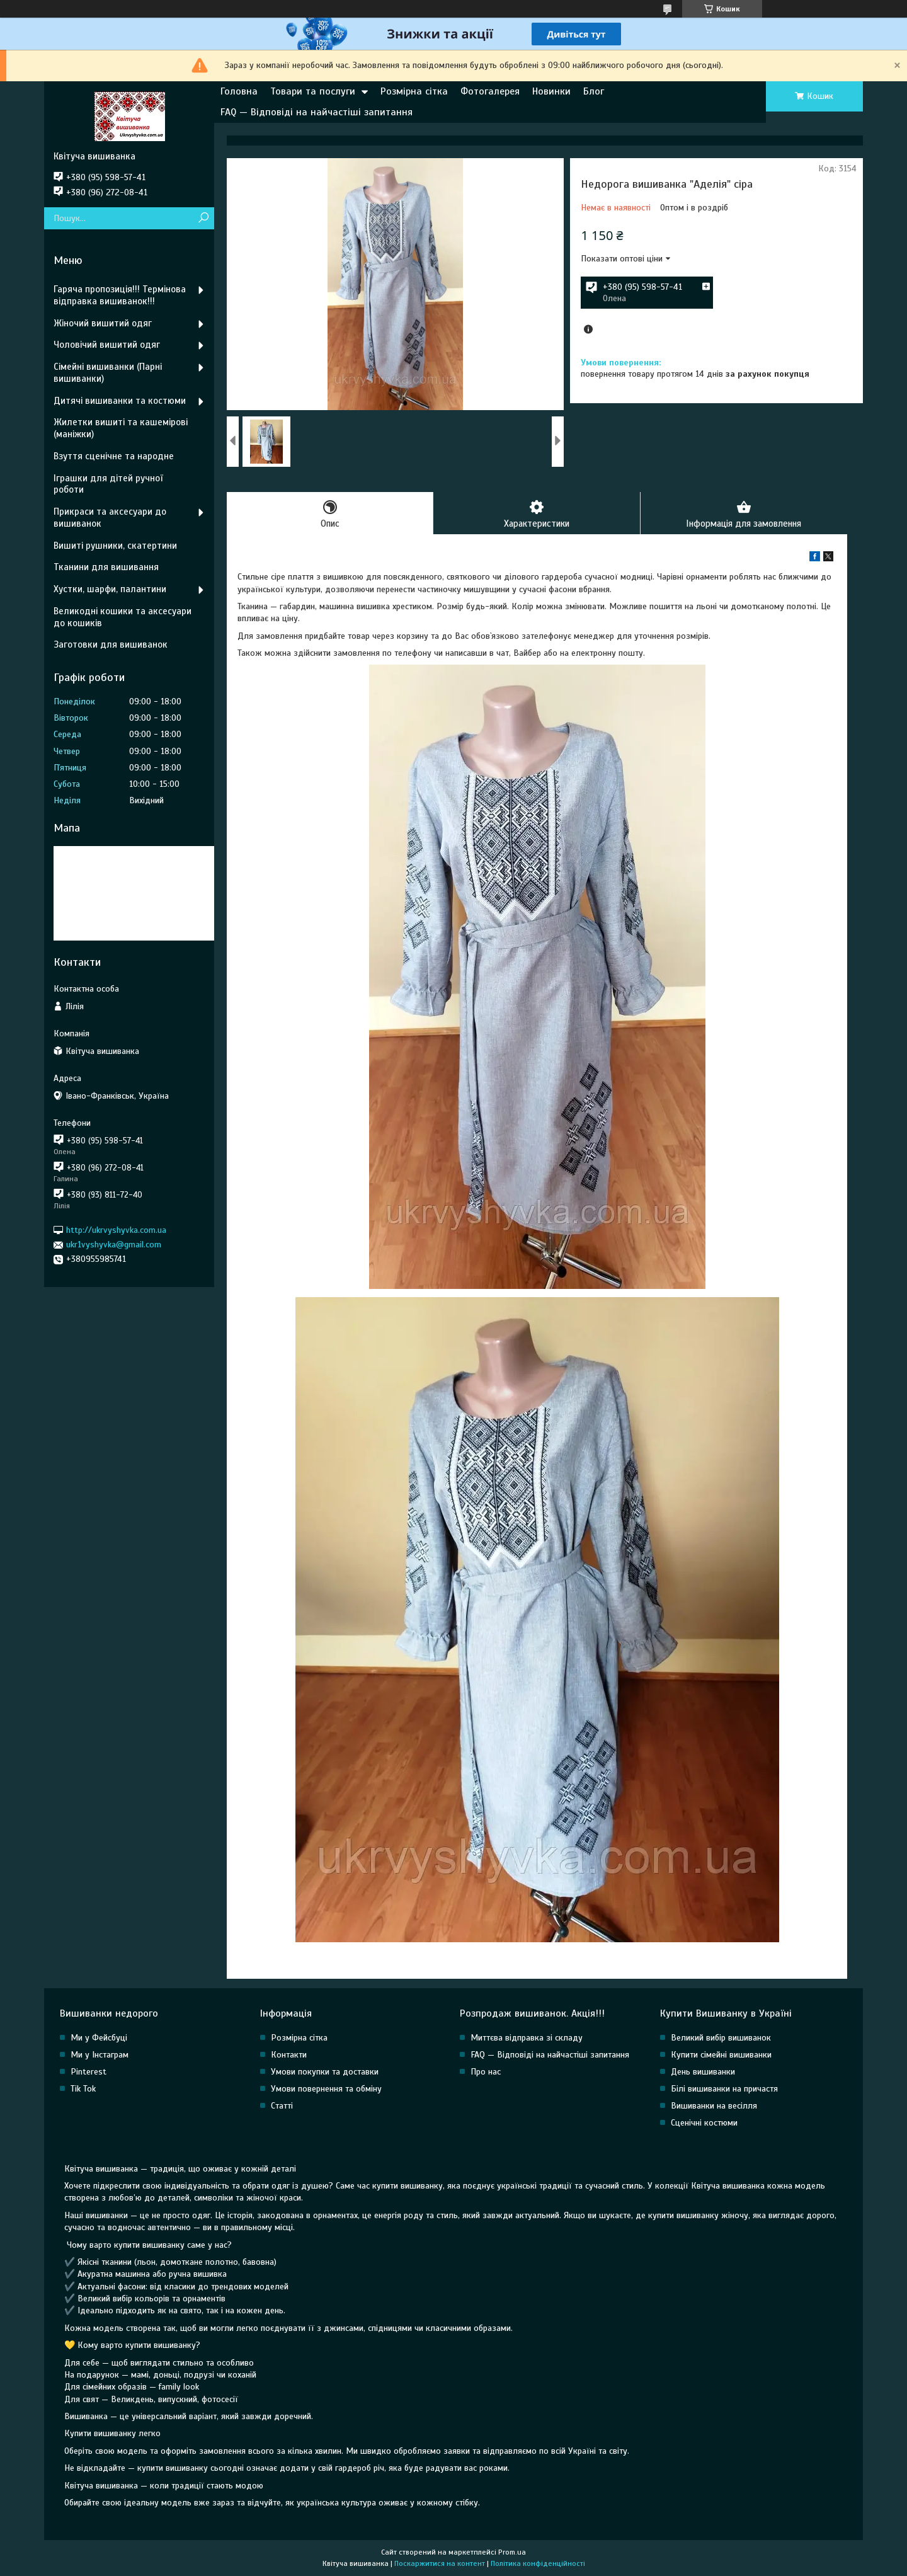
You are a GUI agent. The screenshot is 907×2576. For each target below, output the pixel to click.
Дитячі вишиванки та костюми (120, 400)
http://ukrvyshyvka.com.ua (116, 1230)
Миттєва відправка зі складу (527, 2037)
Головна (239, 91)
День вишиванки (703, 2071)
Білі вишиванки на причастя (724, 2088)
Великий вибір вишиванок (721, 2037)
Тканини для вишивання (106, 567)
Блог (593, 91)
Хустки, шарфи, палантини (110, 589)
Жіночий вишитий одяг (103, 323)
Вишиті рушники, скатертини (115, 545)
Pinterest (88, 2071)
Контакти (289, 2054)
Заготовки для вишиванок (111, 644)
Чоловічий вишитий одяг (107, 344)
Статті (282, 2105)
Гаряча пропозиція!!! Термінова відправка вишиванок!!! (120, 295)
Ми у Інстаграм (99, 2054)
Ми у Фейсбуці (99, 2037)
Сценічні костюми (704, 2122)
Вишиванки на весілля (714, 2105)
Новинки (551, 91)
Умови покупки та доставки (325, 2071)
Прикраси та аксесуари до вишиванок (110, 517)
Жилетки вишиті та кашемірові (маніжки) (121, 428)
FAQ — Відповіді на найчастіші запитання (316, 112)
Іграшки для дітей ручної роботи (108, 484)
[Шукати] (203, 218)
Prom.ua (512, 2552)
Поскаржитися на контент (439, 2564)
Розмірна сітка (414, 91)
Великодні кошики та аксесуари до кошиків (122, 617)
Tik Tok (83, 2088)
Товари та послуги (312, 91)
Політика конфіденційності (538, 2564)
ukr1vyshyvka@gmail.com (113, 1244)
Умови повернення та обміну (326, 2088)
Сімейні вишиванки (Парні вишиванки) (108, 372)
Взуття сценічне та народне (114, 456)
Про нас (486, 2071)
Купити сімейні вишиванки (721, 2054)
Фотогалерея (490, 91)
